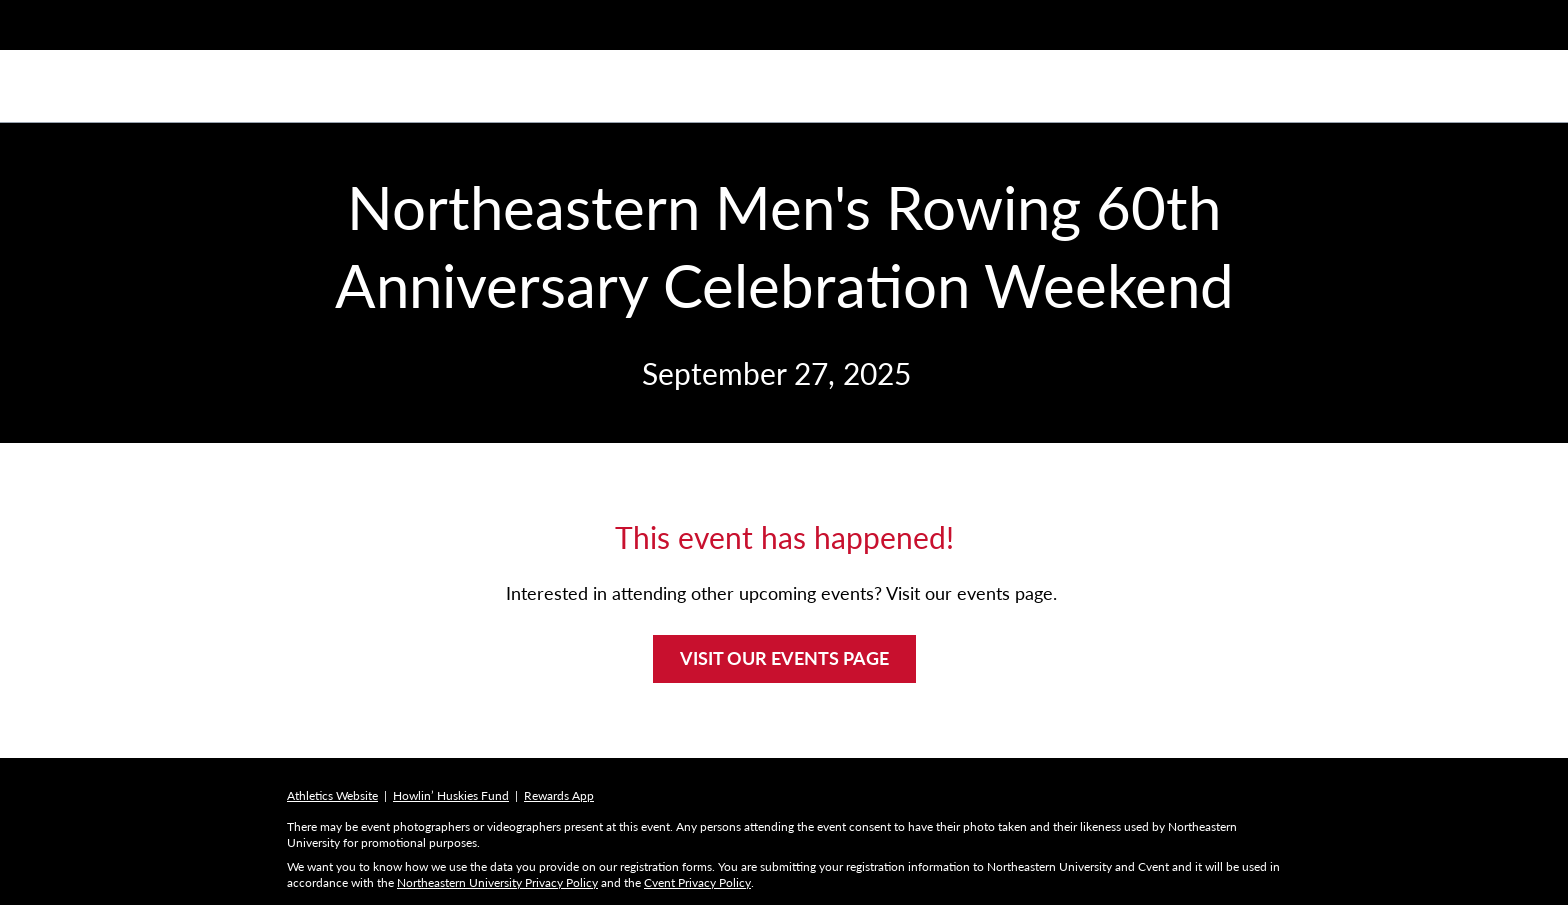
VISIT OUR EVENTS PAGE (784, 658)
